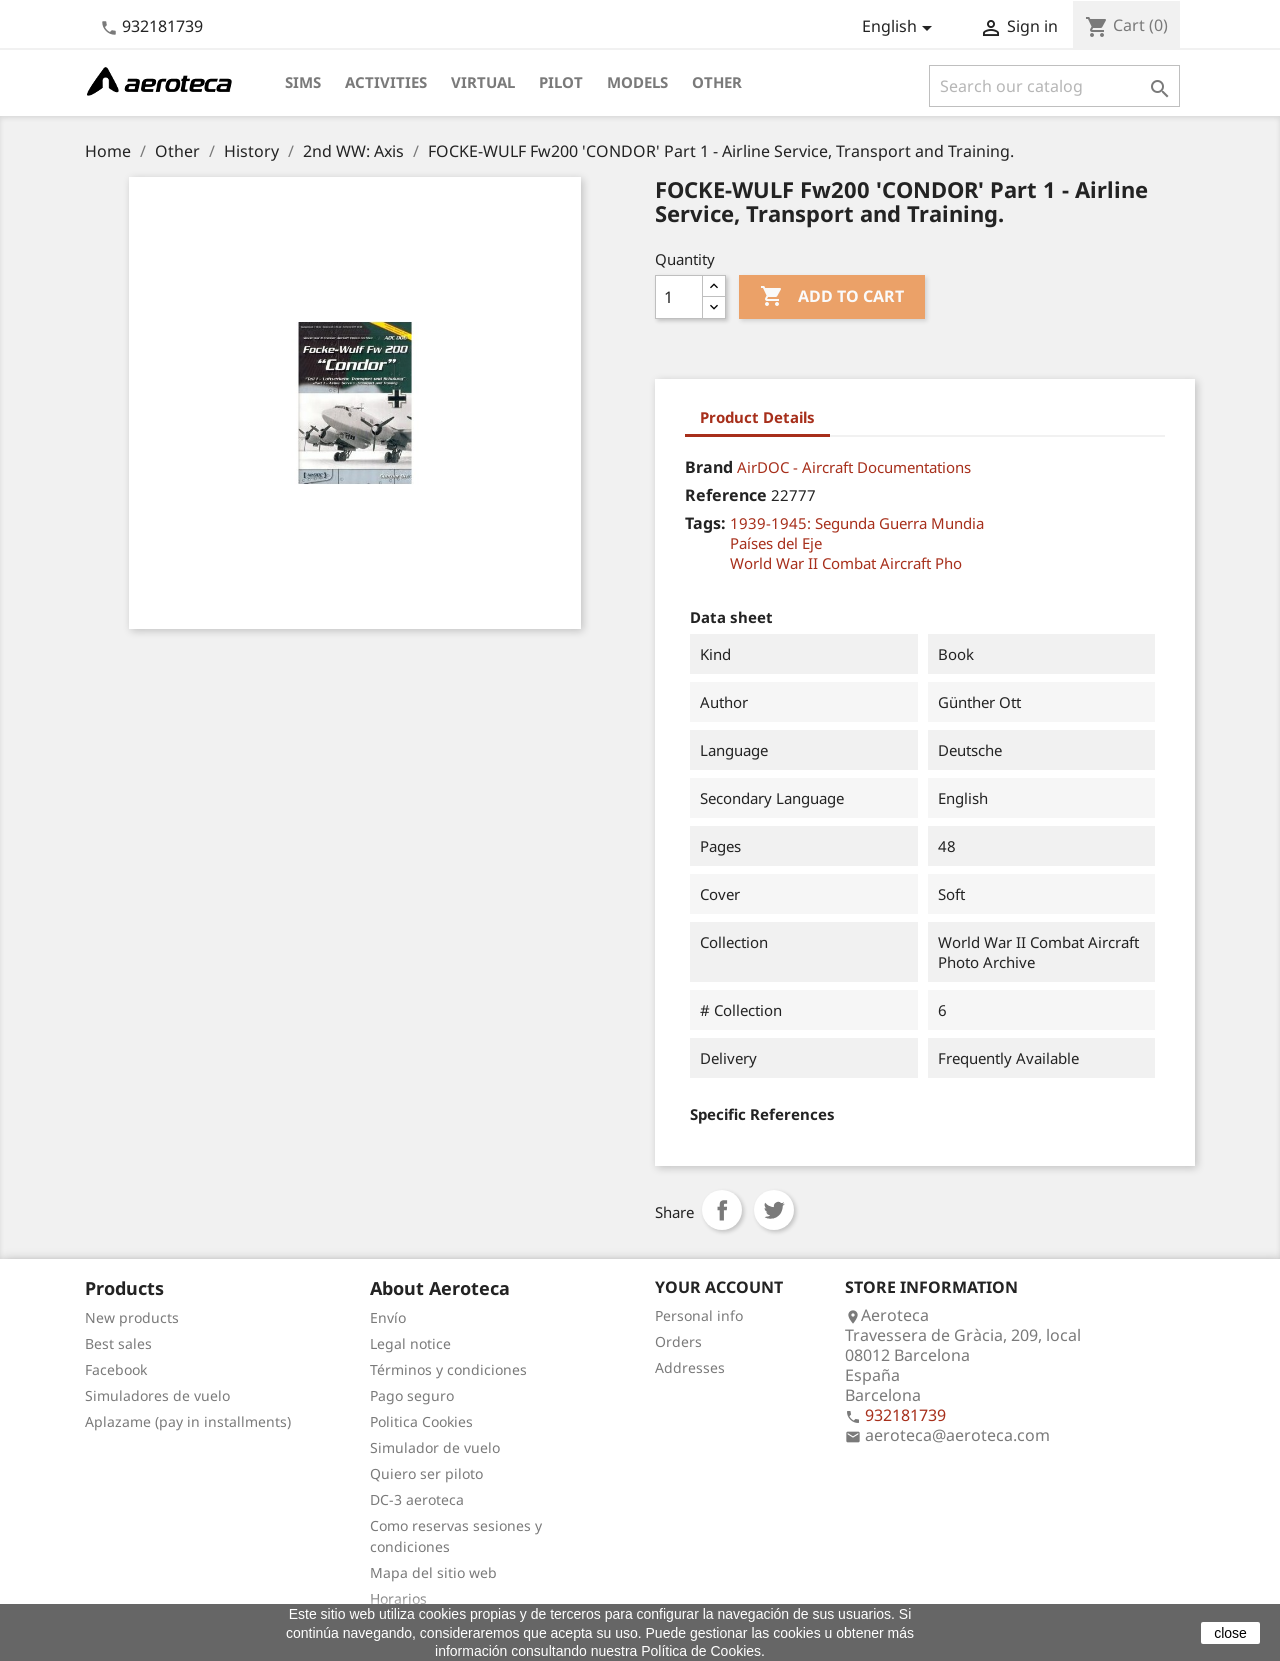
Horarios (398, 1598)
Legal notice (410, 1343)
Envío (388, 1317)
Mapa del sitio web (433, 1572)
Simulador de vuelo (435, 1447)
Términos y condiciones (448, 1369)
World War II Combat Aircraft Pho (846, 563)
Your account (719, 1287)
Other (717, 82)
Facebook (116, 1369)
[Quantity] (679, 297)
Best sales (118, 1343)
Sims (303, 82)
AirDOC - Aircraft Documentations (854, 467)
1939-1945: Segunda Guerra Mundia (857, 523)
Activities (386, 82)
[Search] (1054, 86)
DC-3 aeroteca (417, 1499)
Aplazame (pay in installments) (188, 1421)
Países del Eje (776, 543)
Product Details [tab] (757, 417)
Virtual (483, 82)
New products (132, 1317)
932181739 (162, 26)
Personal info (699, 1315)
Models (637, 82)
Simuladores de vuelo (157, 1395)
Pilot (561, 82)
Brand (709, 467)
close (1230, 1633)
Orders (678, 1341)
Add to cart (832, 297)
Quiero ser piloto (426, 1473)
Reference (726, 495)
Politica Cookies (421, 1421)
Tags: (705, 523)
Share (722, 1210)
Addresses (690, 1367)
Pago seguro (412, 1395)
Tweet (774, 1210)
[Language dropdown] (900, 28)
